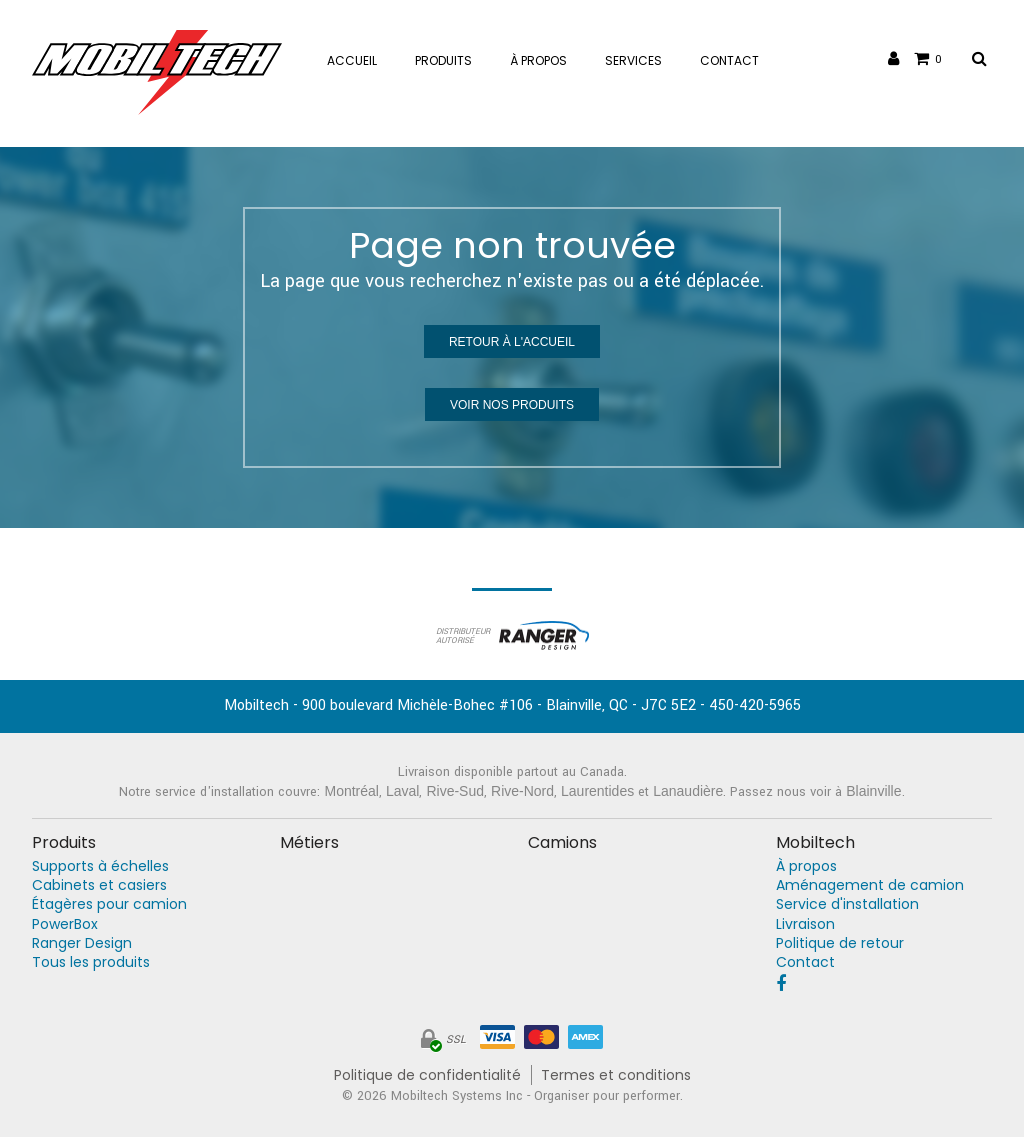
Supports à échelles (100, 866)
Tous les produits (91, 962)
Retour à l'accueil (512, 342)
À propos (806, 866)
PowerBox (65, 924)
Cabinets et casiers (99, 885)
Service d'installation (847, 904)
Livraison (805, 924)
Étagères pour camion (109, 904)
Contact (805, 962)
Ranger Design (82, 943)
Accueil (352, 60)
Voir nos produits (512, 405)
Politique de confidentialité (427, 1075)
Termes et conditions (616, 1075)
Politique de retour (840, 943)
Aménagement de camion (870, 885)
